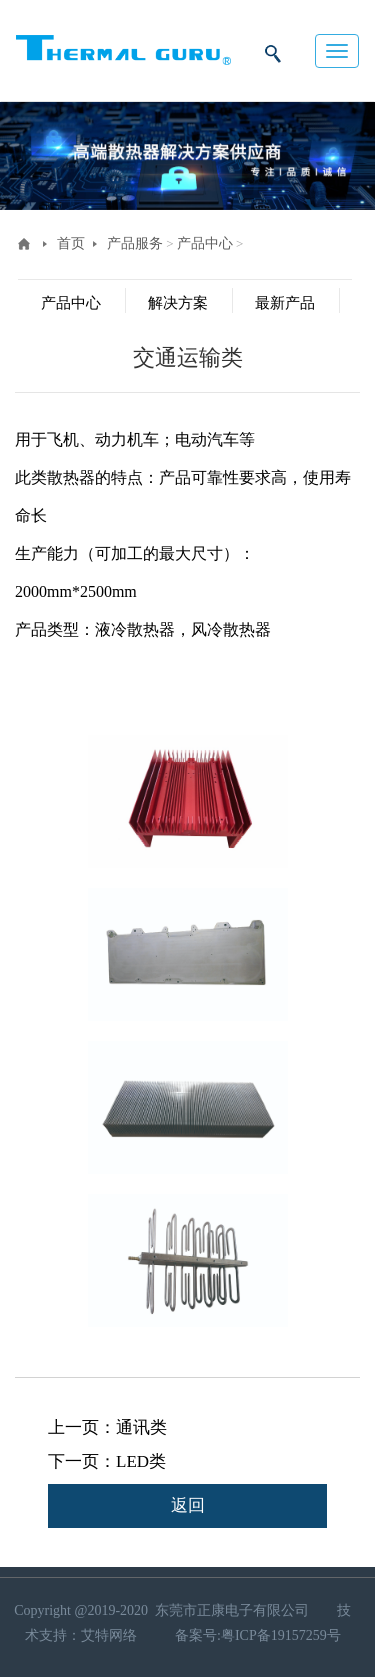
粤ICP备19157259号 (281, 1635)
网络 (125, 1635)
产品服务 (135, 243)
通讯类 (141, 1427)
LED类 (141, 1461)
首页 (71, 243)
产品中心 (205, 243)
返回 (188, 1505)
